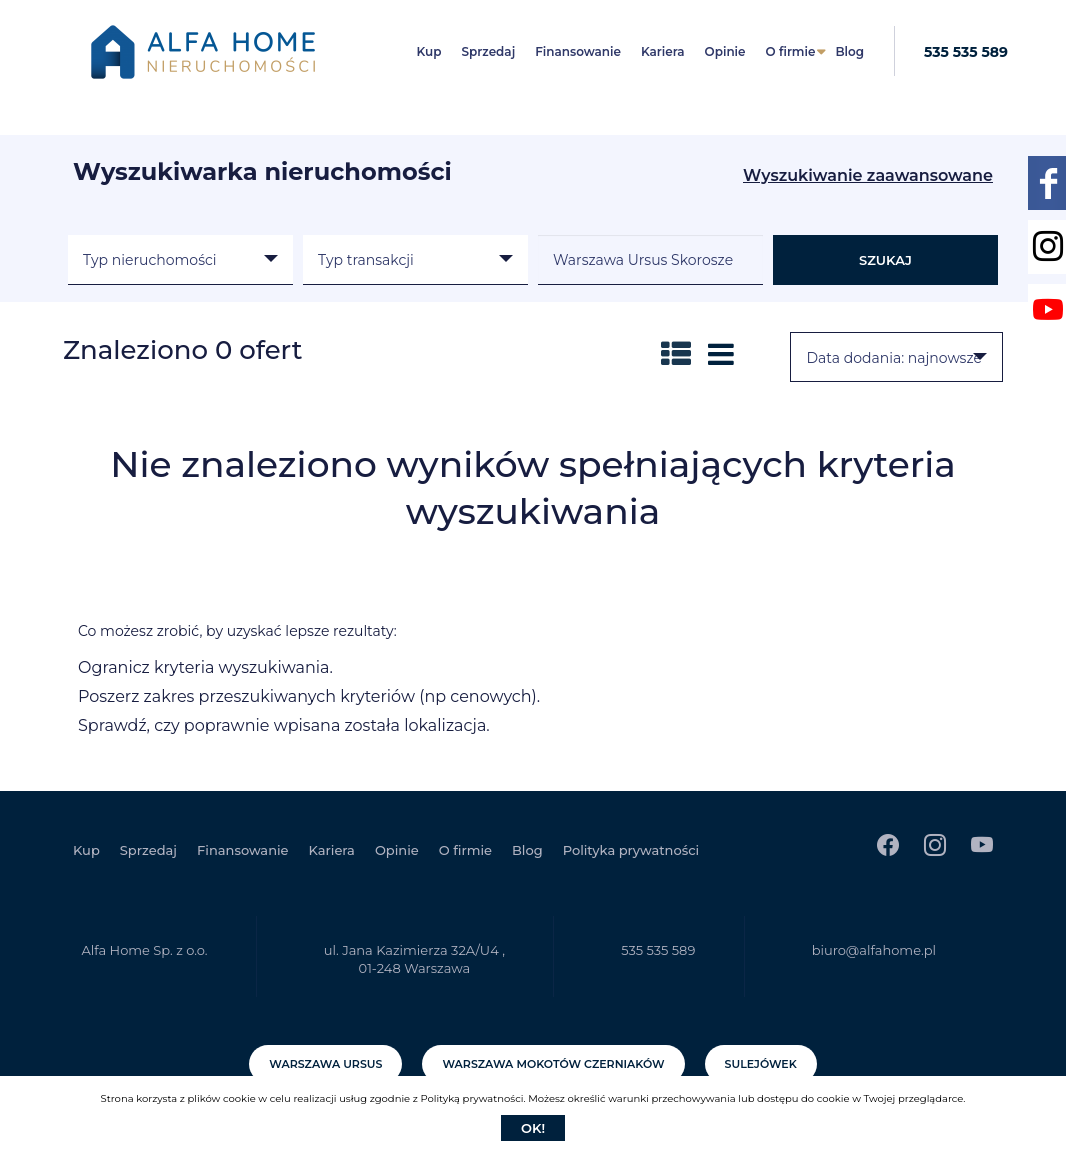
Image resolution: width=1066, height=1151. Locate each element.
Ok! (533, 1128)
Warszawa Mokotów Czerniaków (553, 1064)
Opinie (725, 51)
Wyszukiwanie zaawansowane (868, 175)
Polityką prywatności (471, 1098)
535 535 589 (966, 52)
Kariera (663, 51)
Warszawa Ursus (325, 1064)
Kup (429, 51)
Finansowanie (578, 51)
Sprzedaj (489, 51)
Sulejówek (761, 1064)
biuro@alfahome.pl (874, 950)
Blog (849, 51)
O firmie (791, 51)
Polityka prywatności (631, 850)
